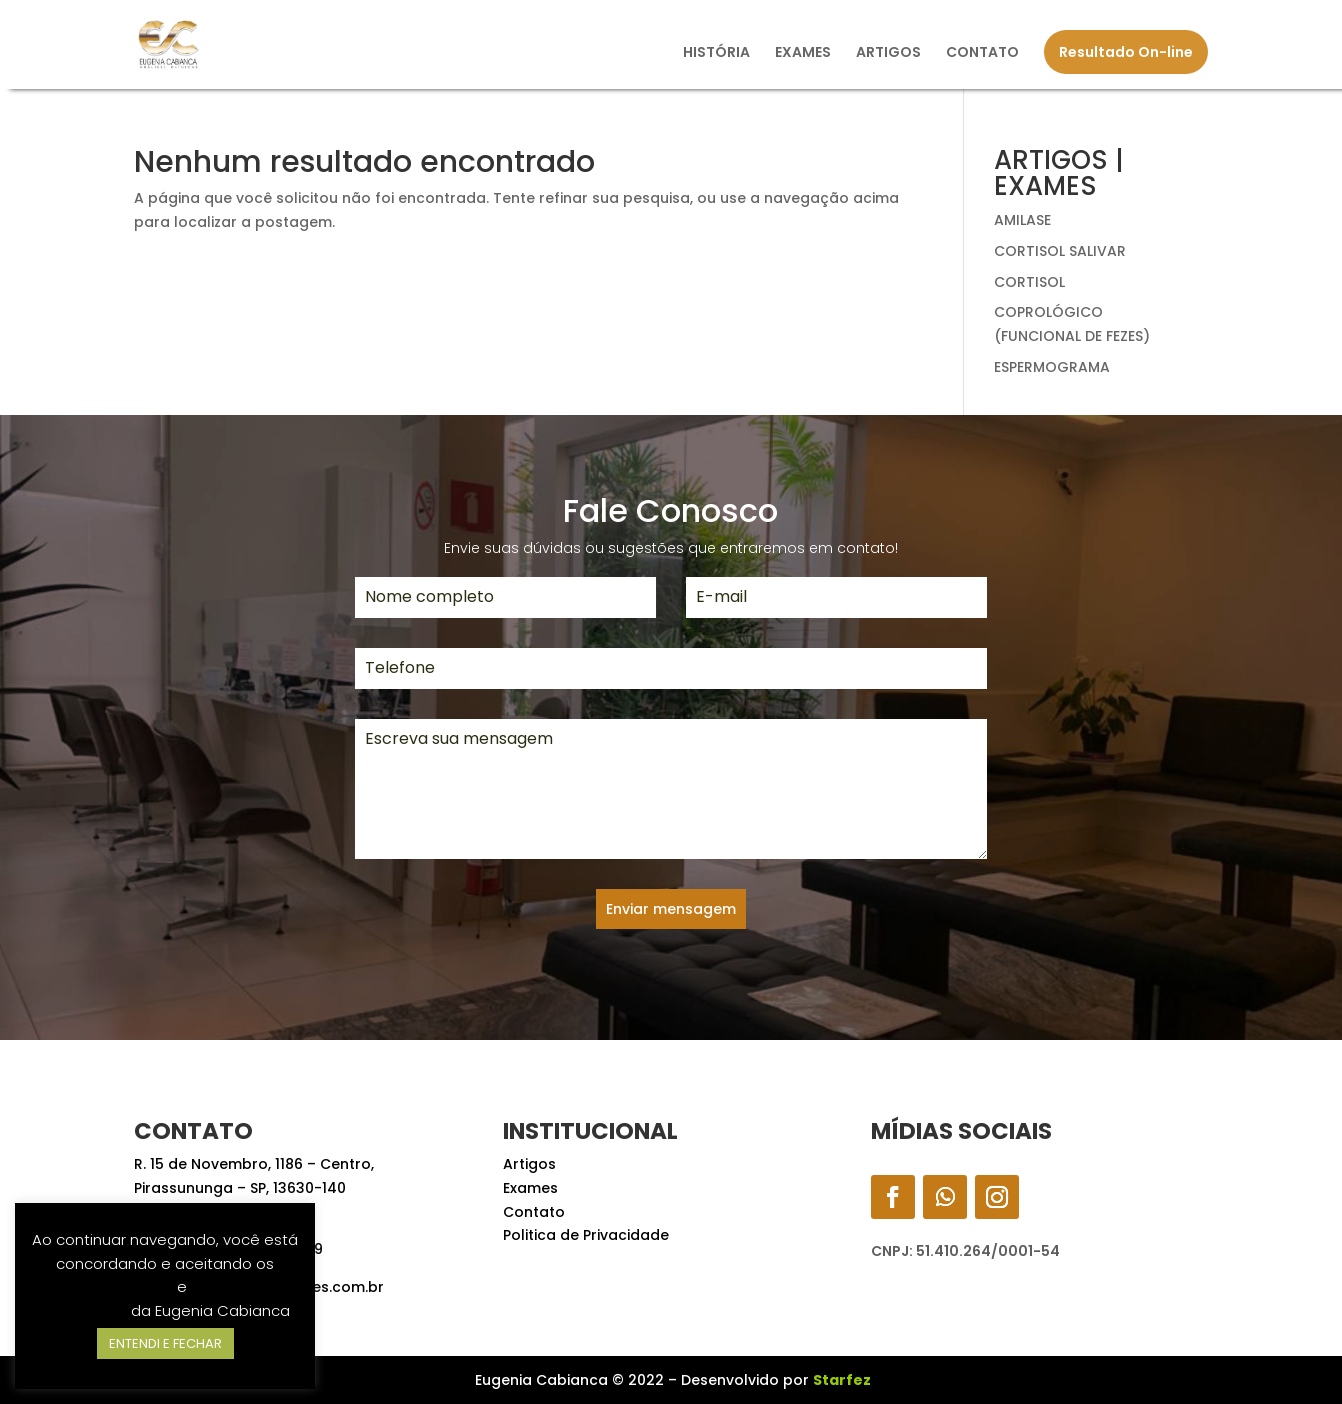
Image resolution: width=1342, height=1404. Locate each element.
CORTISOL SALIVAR (1060, 251)
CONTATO (982, 53)
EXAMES (803, 53)
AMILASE (1022, 220)
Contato (534, 1212)
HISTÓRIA (716, 53)
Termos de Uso (117, 1286)
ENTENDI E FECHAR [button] (165, 1343)
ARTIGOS (888, 53)
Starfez (842, 1380)
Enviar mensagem (671, 909)
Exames (530, 1188)
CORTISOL (1029, 282)
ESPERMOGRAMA (1052, 367)
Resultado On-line (1126, 52)
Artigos (529, 1164)
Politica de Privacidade (586, 1235)
